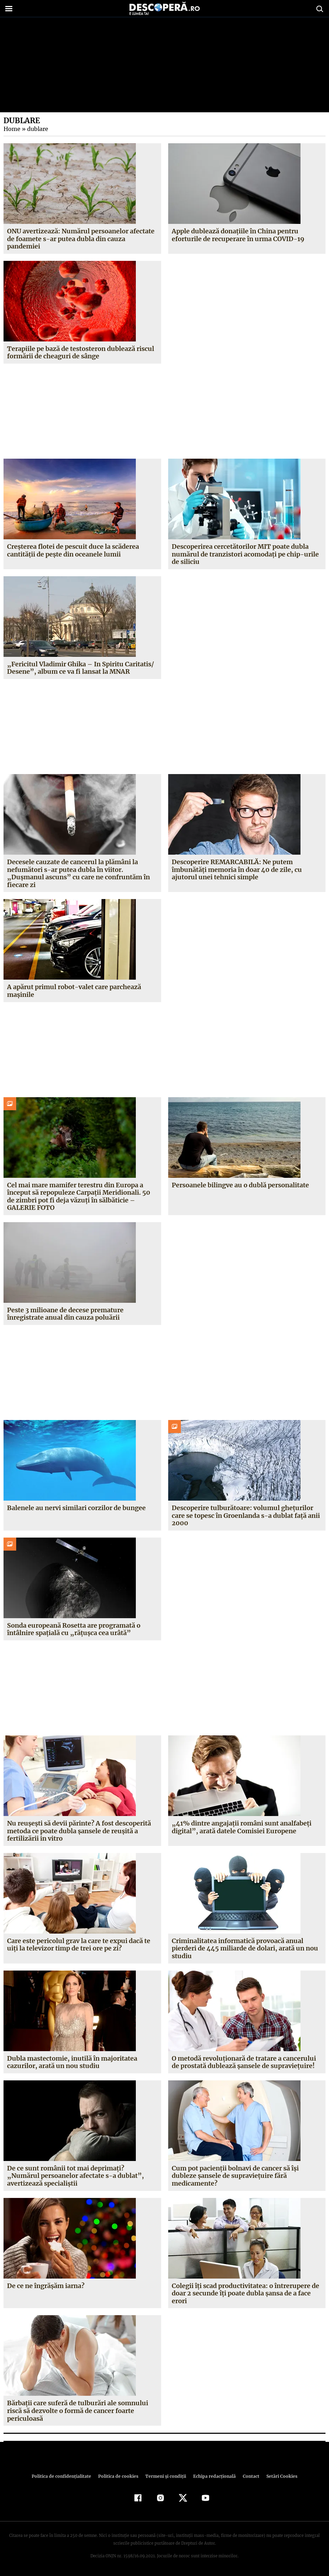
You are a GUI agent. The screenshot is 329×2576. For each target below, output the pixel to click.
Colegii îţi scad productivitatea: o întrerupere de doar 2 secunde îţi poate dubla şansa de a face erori (245, 2293)
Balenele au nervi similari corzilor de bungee (76, 1508)
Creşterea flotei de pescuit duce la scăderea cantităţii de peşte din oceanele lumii (73, 550)
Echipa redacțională (212, 2476)
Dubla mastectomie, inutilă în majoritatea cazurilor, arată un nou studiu (72, 2062)
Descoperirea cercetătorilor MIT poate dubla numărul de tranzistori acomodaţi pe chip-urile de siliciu (245, 554)
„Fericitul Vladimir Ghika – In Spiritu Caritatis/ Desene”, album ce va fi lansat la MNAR (79, 668)
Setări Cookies (278, 2476)
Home (12, 128)
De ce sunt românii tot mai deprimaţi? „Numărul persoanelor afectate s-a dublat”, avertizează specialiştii (82, 2175)
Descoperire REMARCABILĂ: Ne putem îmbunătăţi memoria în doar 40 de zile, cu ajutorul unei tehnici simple (236, 869)
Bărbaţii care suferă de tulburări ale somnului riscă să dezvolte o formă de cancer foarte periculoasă (77, 2410)
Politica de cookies (119, 2476)
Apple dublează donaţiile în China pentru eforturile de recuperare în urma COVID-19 (237, 235)
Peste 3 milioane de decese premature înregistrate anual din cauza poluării (65, 1314)
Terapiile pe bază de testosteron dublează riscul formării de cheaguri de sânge (80, 352)
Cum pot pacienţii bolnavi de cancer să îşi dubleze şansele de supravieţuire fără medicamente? (235, 2175)
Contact (248, 2476)
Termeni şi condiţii (165, 2476)
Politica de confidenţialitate (64, 2476)
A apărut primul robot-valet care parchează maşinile (73, 991)
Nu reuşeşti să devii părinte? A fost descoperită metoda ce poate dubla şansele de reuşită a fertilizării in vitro (79, 1830)
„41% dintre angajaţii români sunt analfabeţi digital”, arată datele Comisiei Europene (241, 1827)
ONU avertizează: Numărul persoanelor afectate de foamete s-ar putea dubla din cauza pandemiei (80, 238)
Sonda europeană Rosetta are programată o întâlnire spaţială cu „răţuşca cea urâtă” (73, 1629)
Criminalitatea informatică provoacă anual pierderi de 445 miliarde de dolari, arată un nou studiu (244, 1948)
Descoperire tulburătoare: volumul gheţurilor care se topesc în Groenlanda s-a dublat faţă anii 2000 (245, 1515)
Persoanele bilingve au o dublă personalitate (240, 1185)
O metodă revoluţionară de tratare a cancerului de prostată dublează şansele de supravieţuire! (244, 2062)
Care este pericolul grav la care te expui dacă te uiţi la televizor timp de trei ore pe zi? (79, 1945)
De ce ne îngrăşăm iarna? (45, 2286)
